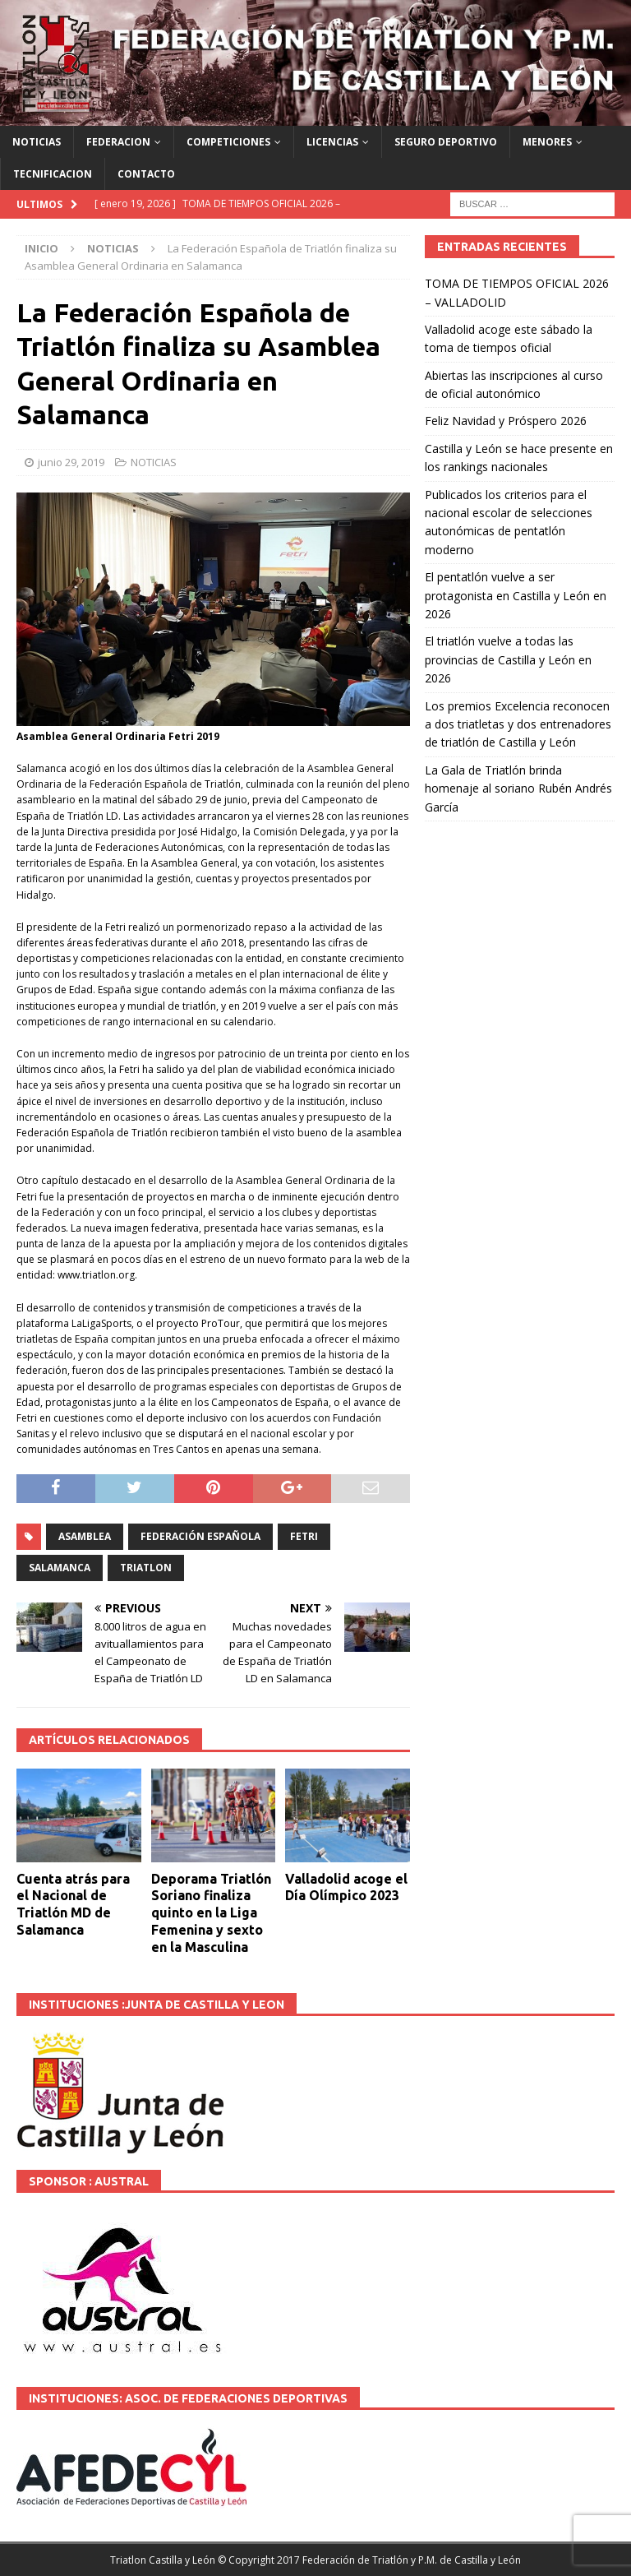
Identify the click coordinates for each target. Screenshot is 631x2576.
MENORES (547, 142)
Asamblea (84, 1536)
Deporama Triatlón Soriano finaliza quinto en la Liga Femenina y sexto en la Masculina (211, 1912)
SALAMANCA (59, 1568)
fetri (304, 1536)
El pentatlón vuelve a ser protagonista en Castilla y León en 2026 (515, 595)
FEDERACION (118, 142)
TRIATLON (146, 1568)
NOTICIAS (36, 142)
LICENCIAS (332, 142)
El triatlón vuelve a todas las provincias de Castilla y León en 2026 (508, 659)
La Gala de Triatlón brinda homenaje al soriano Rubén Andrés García (518, 788)
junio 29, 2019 (71, 462)
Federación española (200, 1536)
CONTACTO (146, 174)
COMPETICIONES (228, 142)
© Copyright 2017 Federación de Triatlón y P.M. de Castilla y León (369, 2560)
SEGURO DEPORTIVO (445, 142)
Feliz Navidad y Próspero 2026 (506, 420)
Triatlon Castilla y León (162, 2560)
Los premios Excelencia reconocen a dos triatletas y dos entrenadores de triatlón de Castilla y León (518, 724)
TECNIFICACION (52, 174)
